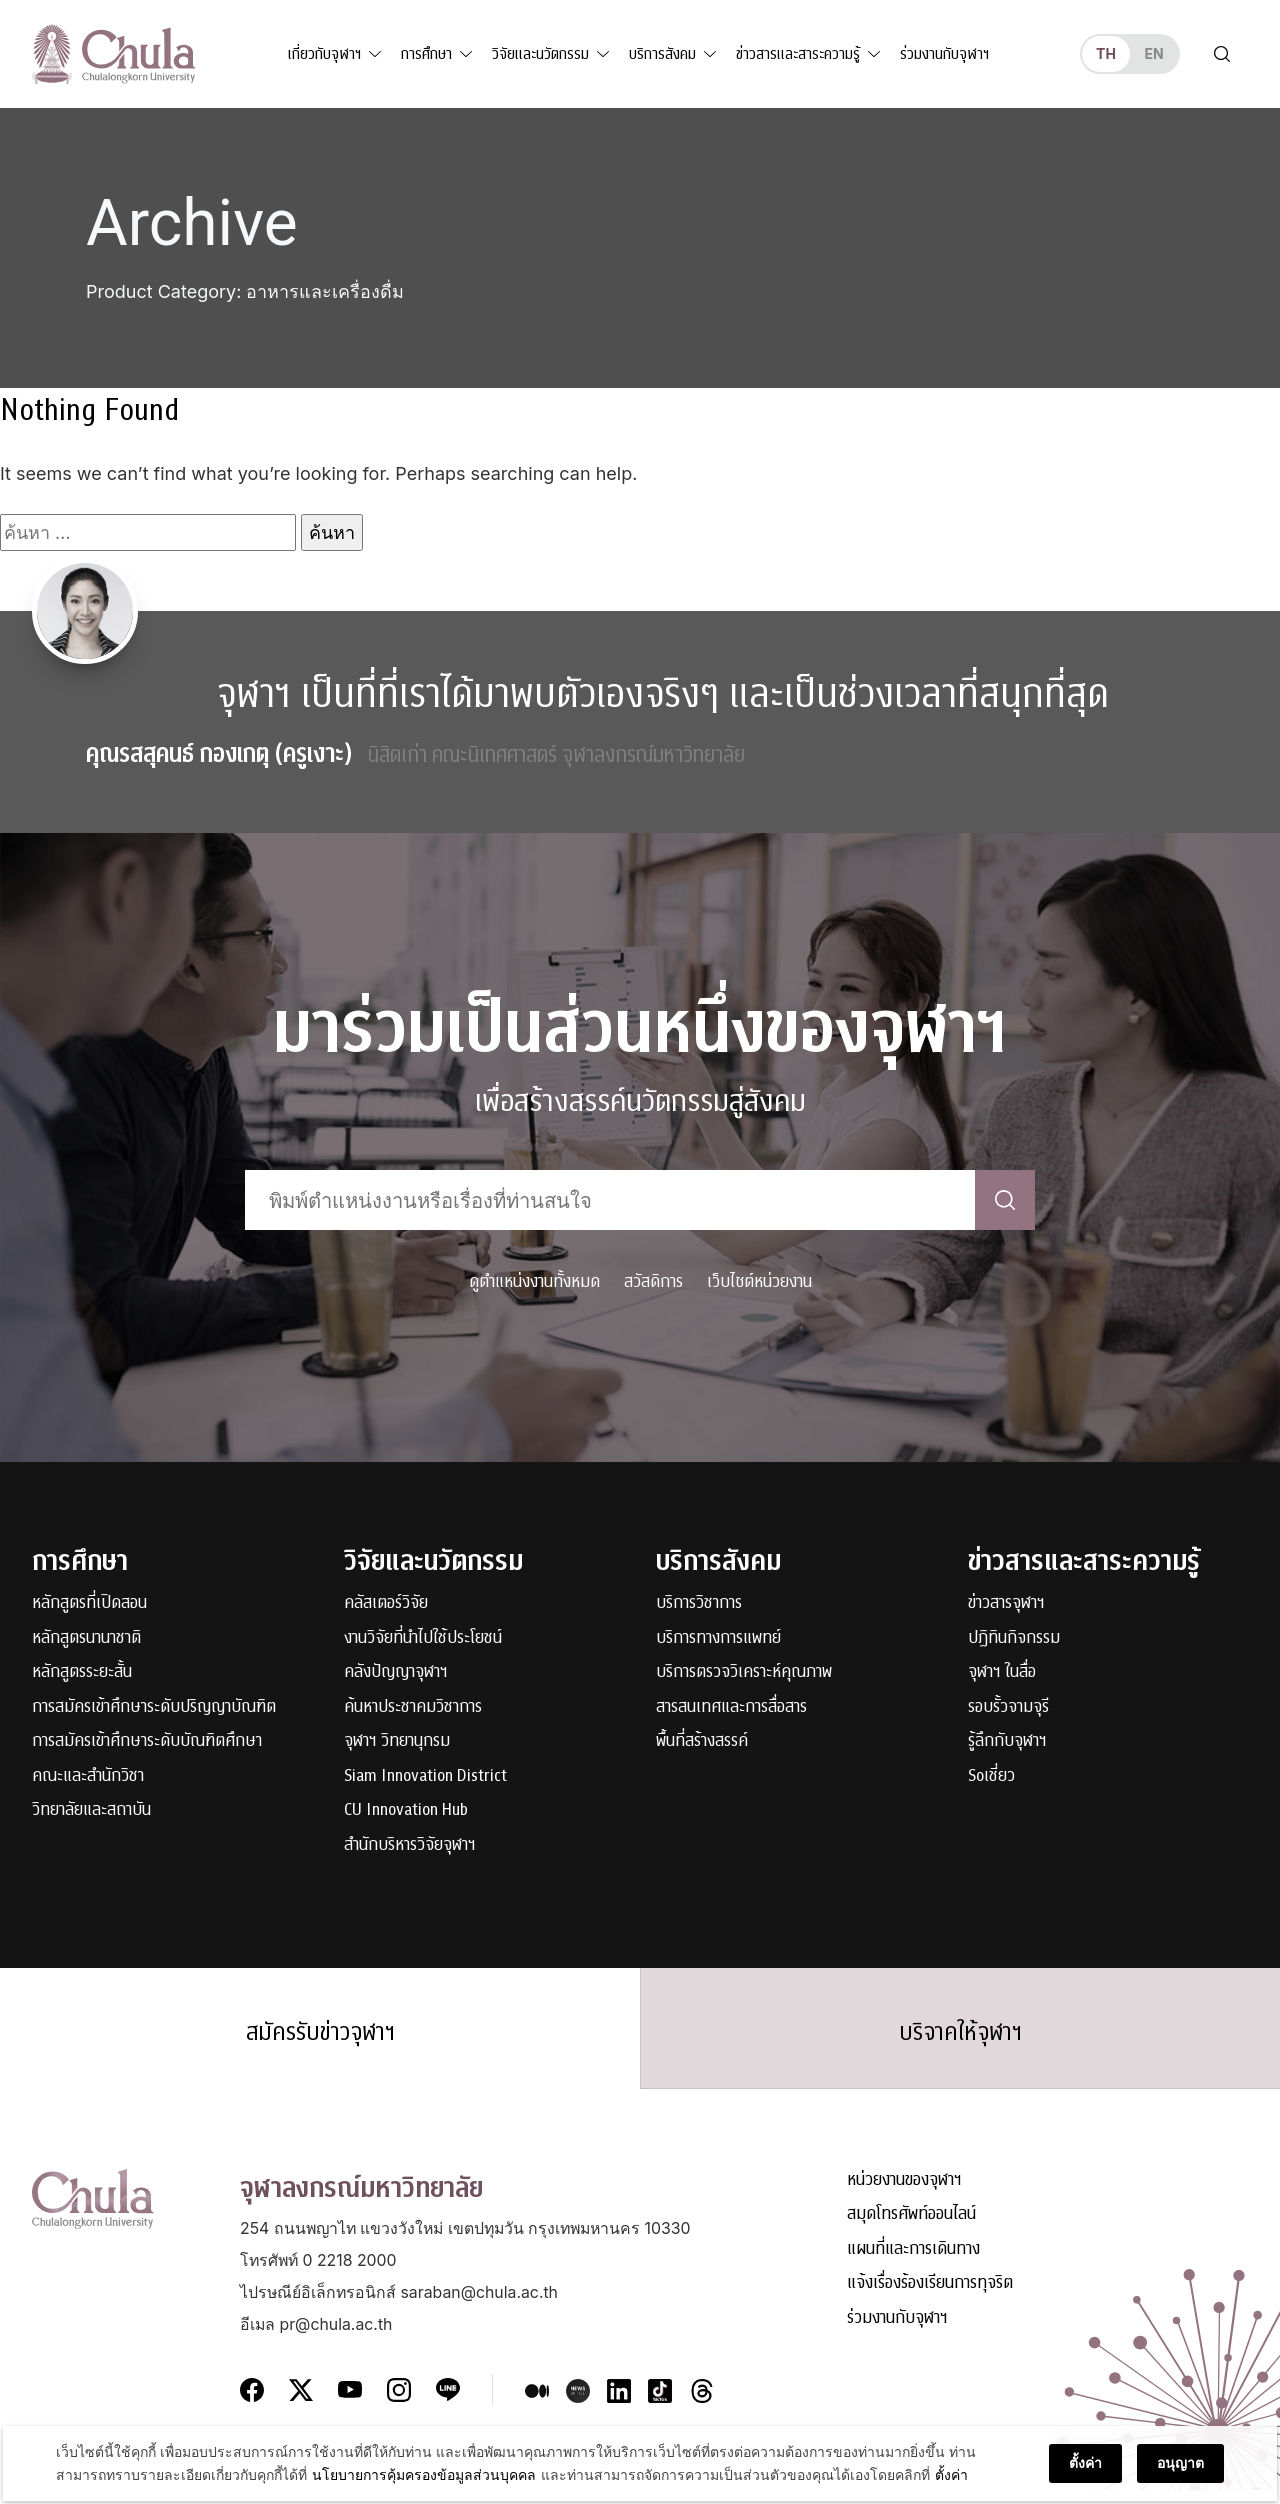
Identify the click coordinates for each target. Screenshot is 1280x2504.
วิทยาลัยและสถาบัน (91, 1810)
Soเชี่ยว (991, 1776)
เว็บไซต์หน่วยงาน (759, 1281)
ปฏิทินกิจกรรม (1014, 1638)
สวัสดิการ (653, 1281)
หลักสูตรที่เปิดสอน (89, 1603)
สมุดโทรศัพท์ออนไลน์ (911, 2229)
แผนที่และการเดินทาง (913, 2264)
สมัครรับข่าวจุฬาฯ (320, 2039)
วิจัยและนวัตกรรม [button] (540, 54)
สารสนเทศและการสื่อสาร (731, 1707)
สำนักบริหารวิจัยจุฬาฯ (410, 1845)
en (1153, 53)
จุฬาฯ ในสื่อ (1002, 1672)
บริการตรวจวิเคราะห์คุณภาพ (744, 1672)
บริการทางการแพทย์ (718, 1638)
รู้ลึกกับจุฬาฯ (1007, 1741)
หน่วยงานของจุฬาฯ (904, 2195)
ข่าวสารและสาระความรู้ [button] (798, 54)
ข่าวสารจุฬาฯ (1006, 1603)
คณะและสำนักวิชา (88, 1776)
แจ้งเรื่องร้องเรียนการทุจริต (930, 2298)
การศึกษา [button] (426, 54)
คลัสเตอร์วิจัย (386, 1603)
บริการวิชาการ (699, 1603)
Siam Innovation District (425, 1776)
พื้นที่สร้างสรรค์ (702, 1741)
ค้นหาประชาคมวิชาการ (413, 1707)
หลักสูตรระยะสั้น (82, 1672)
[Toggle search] (1222, 54)
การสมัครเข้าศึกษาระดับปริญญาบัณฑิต (154, 1707)
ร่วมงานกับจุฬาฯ (944, 54)
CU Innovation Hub (406, 1810)
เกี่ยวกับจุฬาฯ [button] (324, 54)
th (1106, 53)
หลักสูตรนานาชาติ (86, 1638)
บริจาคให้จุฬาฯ (960, 2039)
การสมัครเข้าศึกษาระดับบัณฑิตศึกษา (147, 1741)
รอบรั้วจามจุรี (1008, 1707)
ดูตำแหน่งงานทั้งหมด (534, 1281)
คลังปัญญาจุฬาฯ (396, 1672)
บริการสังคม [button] (662, 54)
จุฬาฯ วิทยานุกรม (397, 1741)
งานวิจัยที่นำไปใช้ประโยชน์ (423, 1638)
